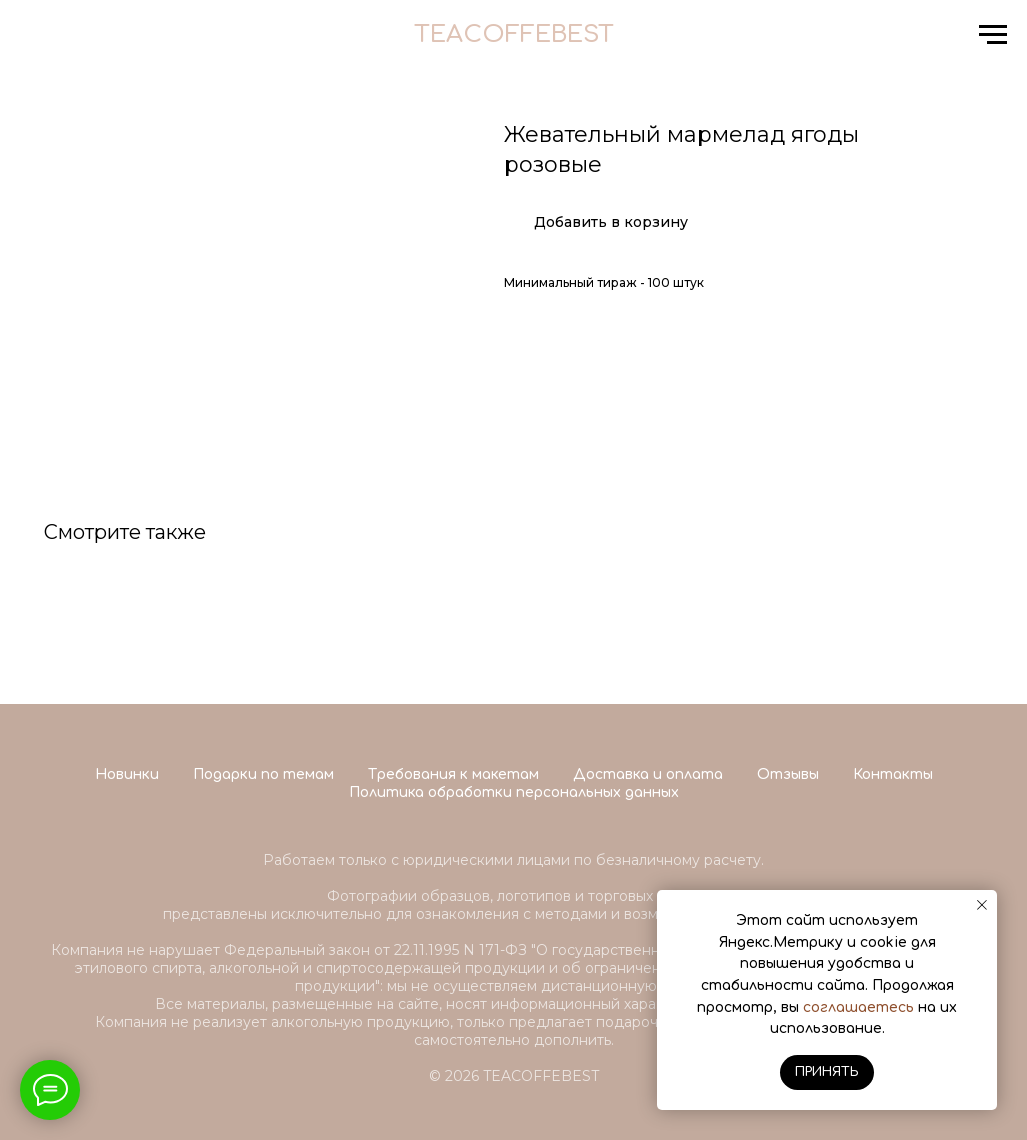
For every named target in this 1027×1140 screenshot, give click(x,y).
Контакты (893, 774)
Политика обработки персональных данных (514, 792)
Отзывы (788, 774)
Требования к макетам (453, 774)
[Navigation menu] (993, 35)
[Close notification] (982, 905)
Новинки (127, 774)
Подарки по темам (263, 774)
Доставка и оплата (648, 774)
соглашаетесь (858, 1007)
